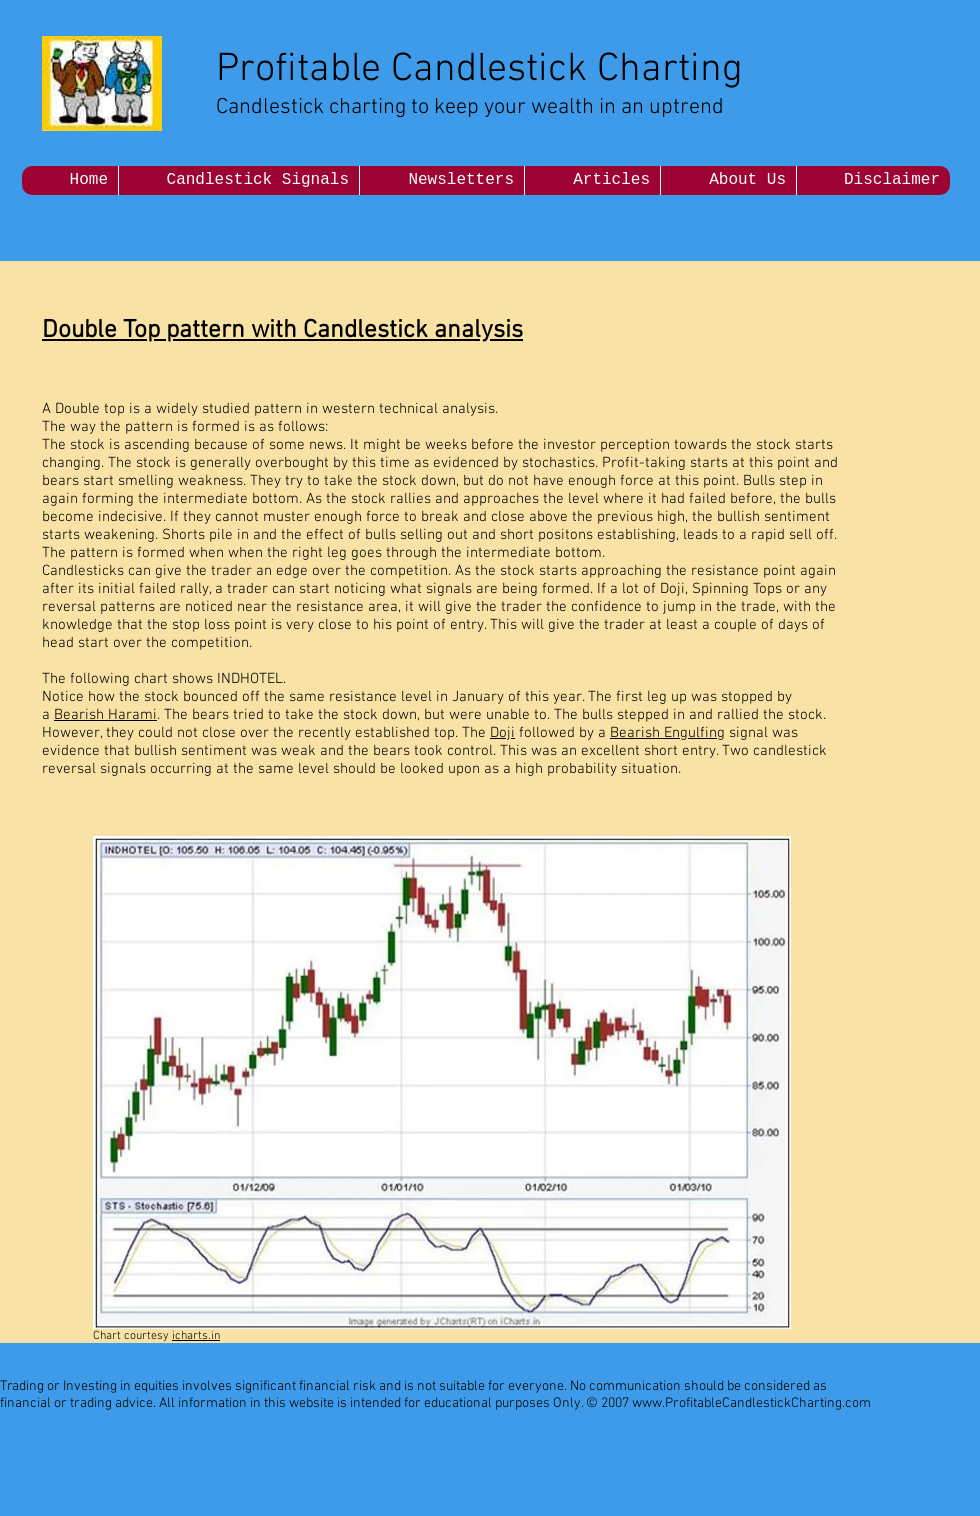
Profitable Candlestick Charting (479, 70)
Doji (502, 733)
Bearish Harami (105, 715)
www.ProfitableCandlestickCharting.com (751, 1403)
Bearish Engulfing (667, 733)
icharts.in (196, 1336)
